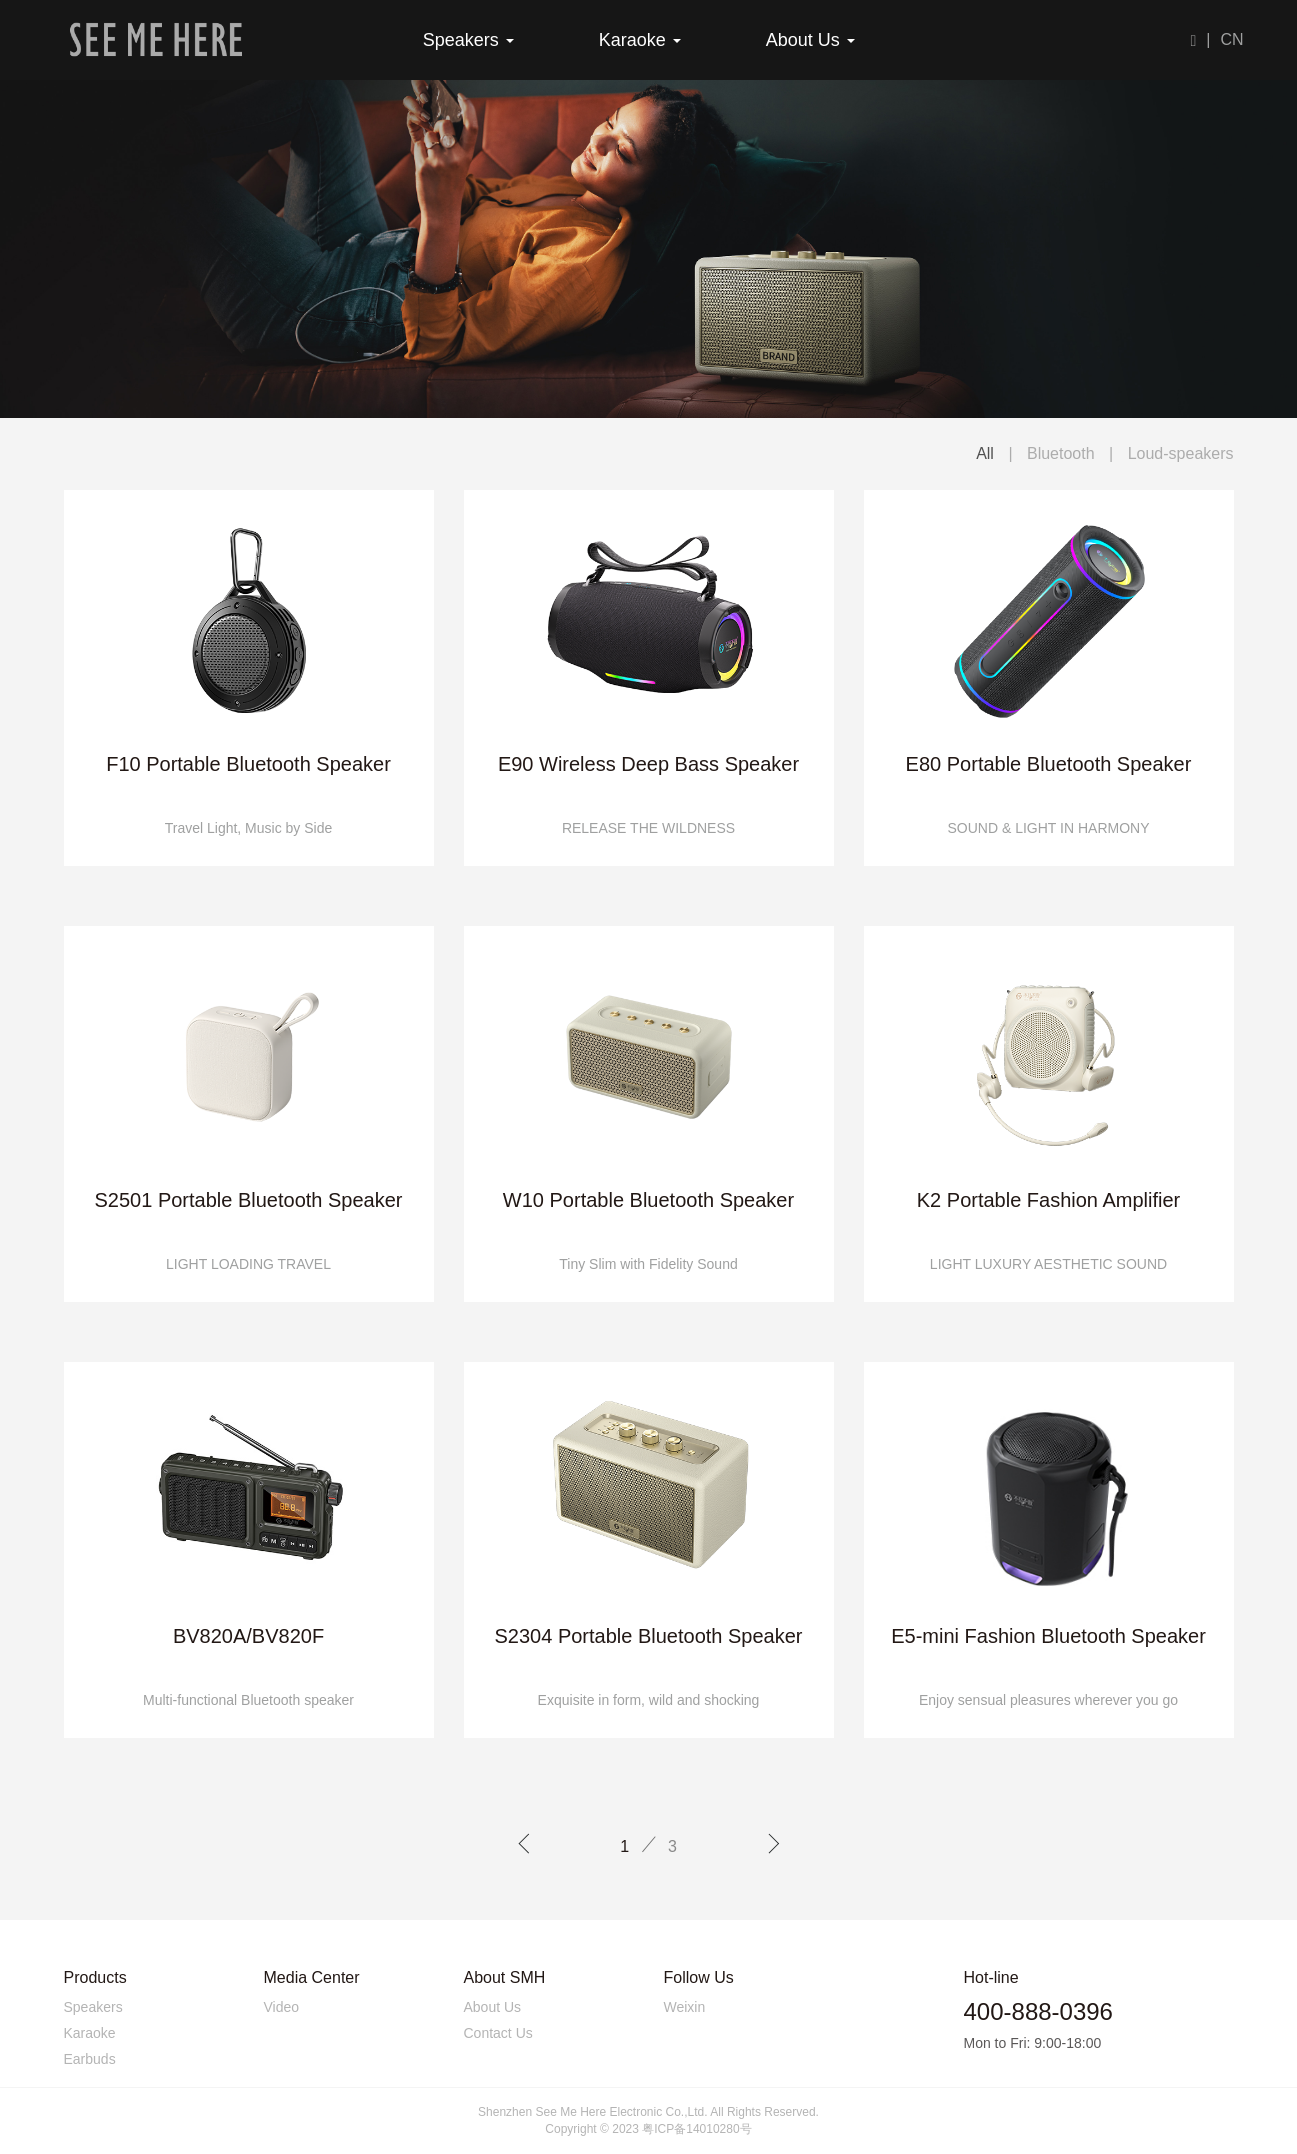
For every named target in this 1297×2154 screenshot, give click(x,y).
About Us (810, 40)
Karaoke (640, 40)
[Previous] (523, 1846)
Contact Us (498, 2033)
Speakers (468, 40)
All (985, 453)
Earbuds (90, 2059)
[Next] (773, 1846)
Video (282, 2007)
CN (1231, 39)
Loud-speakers (1181, 453)
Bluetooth (1063, 453)
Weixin (685, 2007)
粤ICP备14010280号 (696, 2129)
